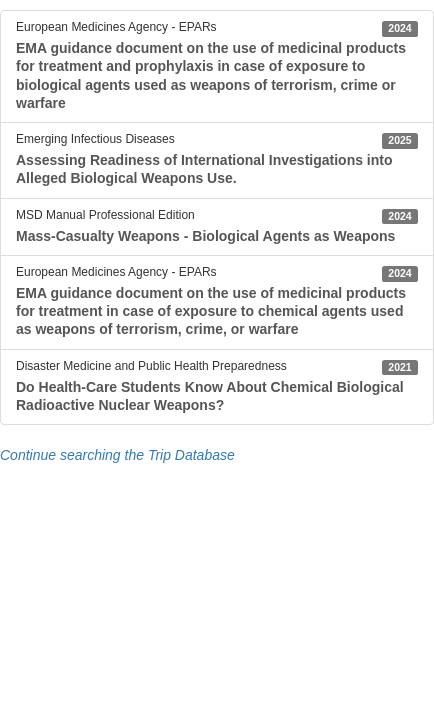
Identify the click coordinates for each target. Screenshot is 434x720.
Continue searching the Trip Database (117, 455)
